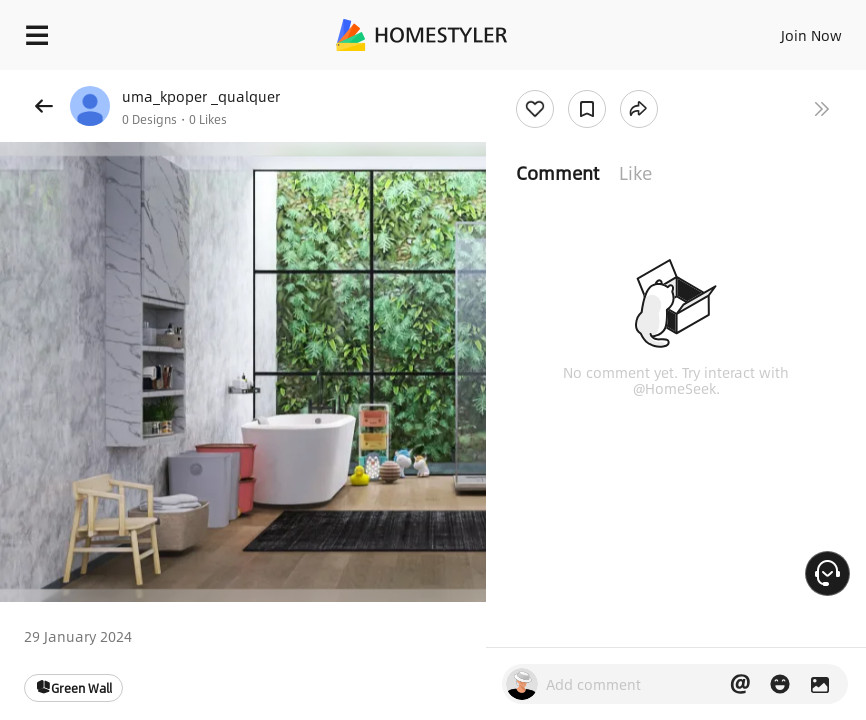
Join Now (811, 35)
